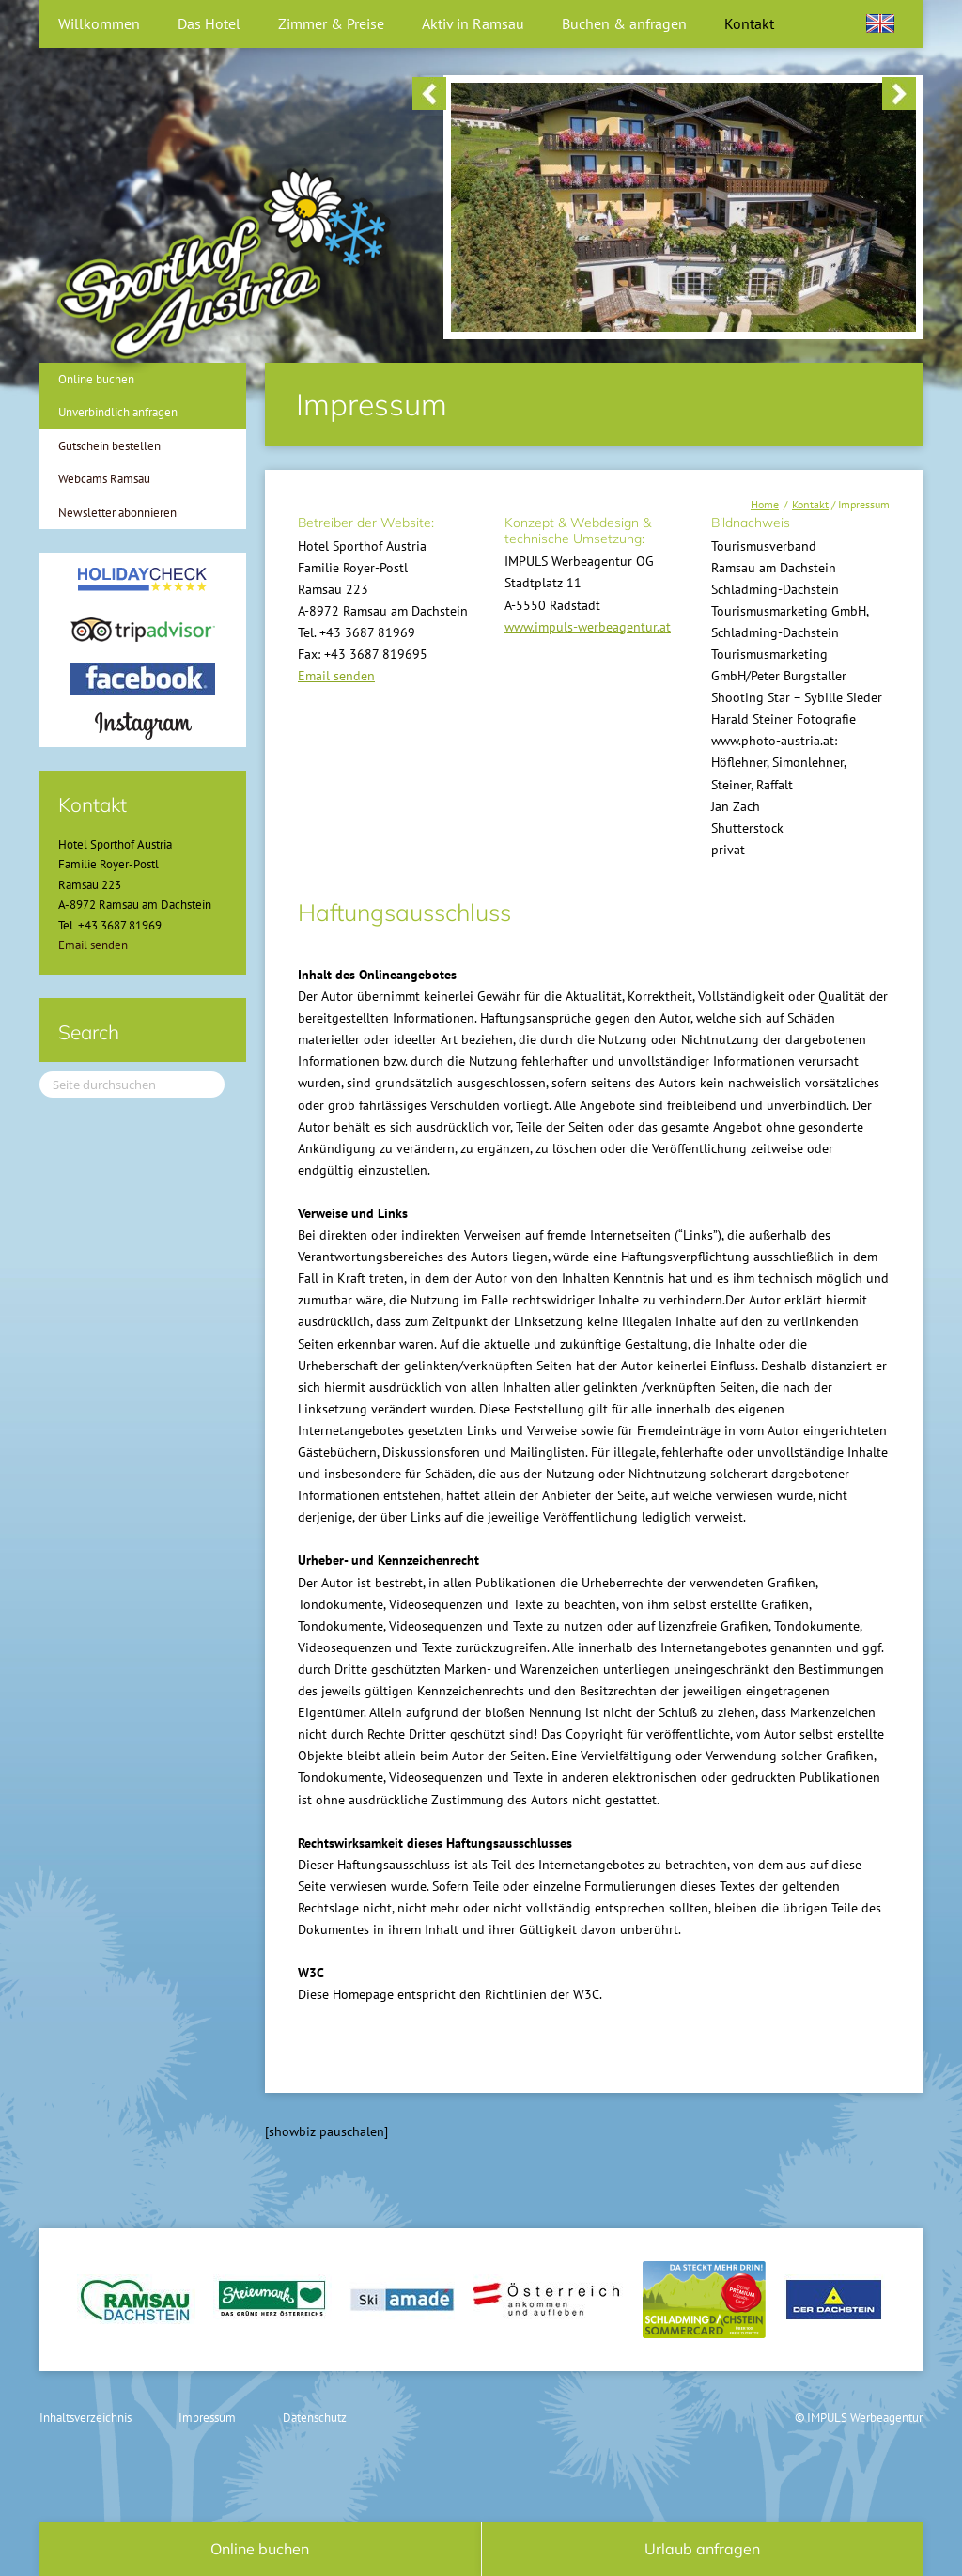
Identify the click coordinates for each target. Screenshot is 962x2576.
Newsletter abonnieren (117, 513)
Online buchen (96, 379)
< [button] (429, 93)
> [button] (899, 93)
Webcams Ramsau (104, 479)
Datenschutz (315, 2418)
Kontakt (810, 504)
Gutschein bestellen (109, 446)
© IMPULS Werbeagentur (859, 2418)
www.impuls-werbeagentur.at (587, 626)
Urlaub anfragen (702, 2548)
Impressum (207, 2418)
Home (765, 504)
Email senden (336, 675)
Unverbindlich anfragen (118, 412)
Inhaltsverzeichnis (85, 2418)
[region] (664, 95)
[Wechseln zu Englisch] (880, 23)
